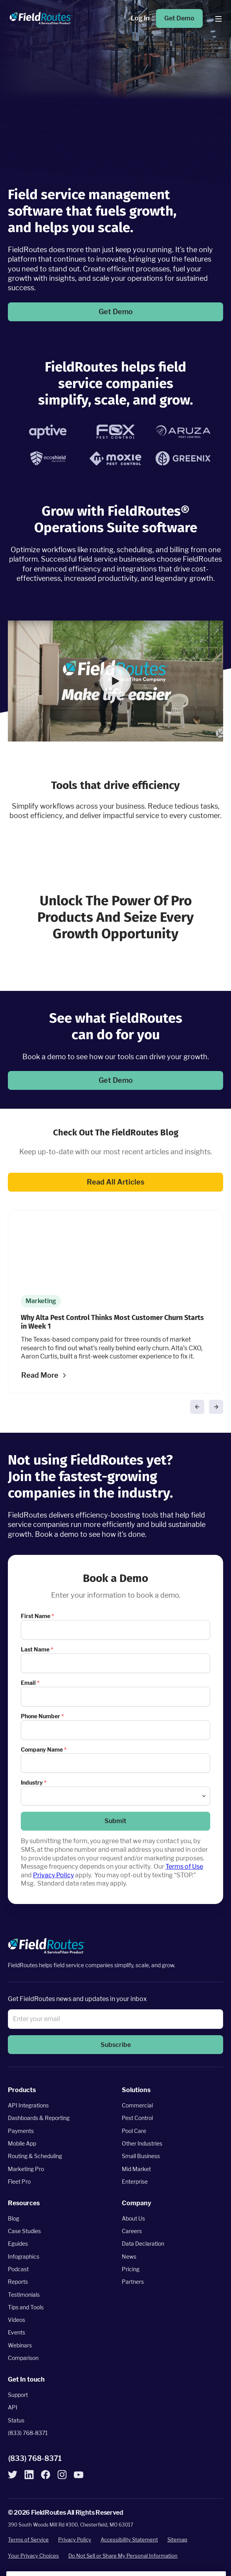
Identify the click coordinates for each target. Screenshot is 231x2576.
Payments (21, 2130)
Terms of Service (28, 2540)
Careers (132, 2231)
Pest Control (137, 2118)
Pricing (130, 2269)
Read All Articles (115, 1181)
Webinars (20, 2345)
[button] (115, 681)
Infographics (23, 2256)
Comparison (23, 2357)
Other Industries (142, 2143)
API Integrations (28, 2105)
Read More (40, 1375)
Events (16, 2332)
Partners (133, 2282)
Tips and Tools (26, 2307)
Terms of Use (184, 1866)
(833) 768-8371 (28, 2433)
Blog (13, 2218)
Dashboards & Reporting (39, 2118)
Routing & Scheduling (35, 2156)
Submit (115, 1821)
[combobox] (115, 1796)
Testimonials (24, 2294)
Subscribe (116, 2045)
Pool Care (134, 2130)
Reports (18, 2282)
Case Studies (24, 2231)
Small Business (141, 2156)
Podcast (18, 2269)
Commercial (137, 2105)
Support (18, 2394)
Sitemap (177, 2540)
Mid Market (136, 2169)
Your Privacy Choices (33, 2555)
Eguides (18, 2244)
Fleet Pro (19, 2181)
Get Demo (179, 18)
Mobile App (22, 2143)
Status (16, 2420)
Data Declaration (143, 2244)
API (12, 2407)
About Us (133, 2218)
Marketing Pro (26, 2169)
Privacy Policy (53, 1874)
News (129, 2256)
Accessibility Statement (129, 2540)
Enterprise (135, 2181)
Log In (140, 18)
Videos (16, 2320)
